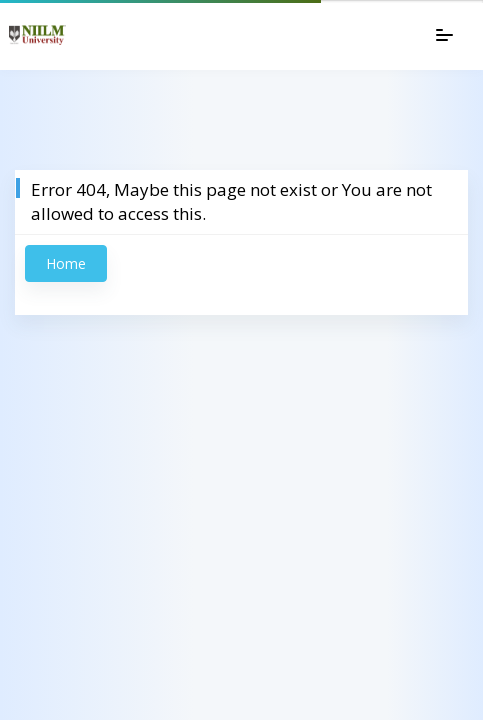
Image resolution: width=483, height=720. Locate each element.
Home (66, 263)
